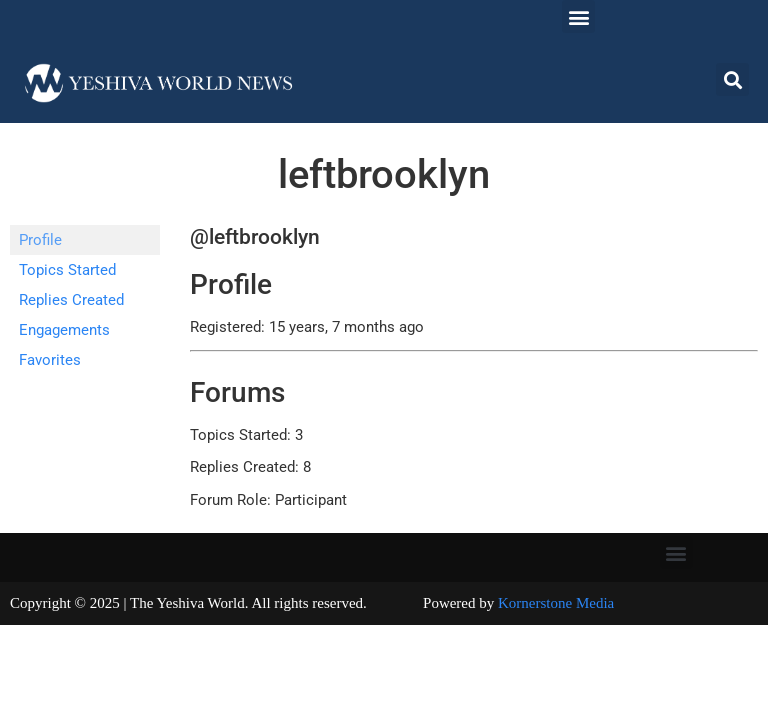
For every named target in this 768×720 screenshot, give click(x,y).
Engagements (64, 330)
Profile (40, 240)
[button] (578, 16)
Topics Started (67, 270)
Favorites (50, 360)
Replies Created (71, 300)
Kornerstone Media (556, 603)
